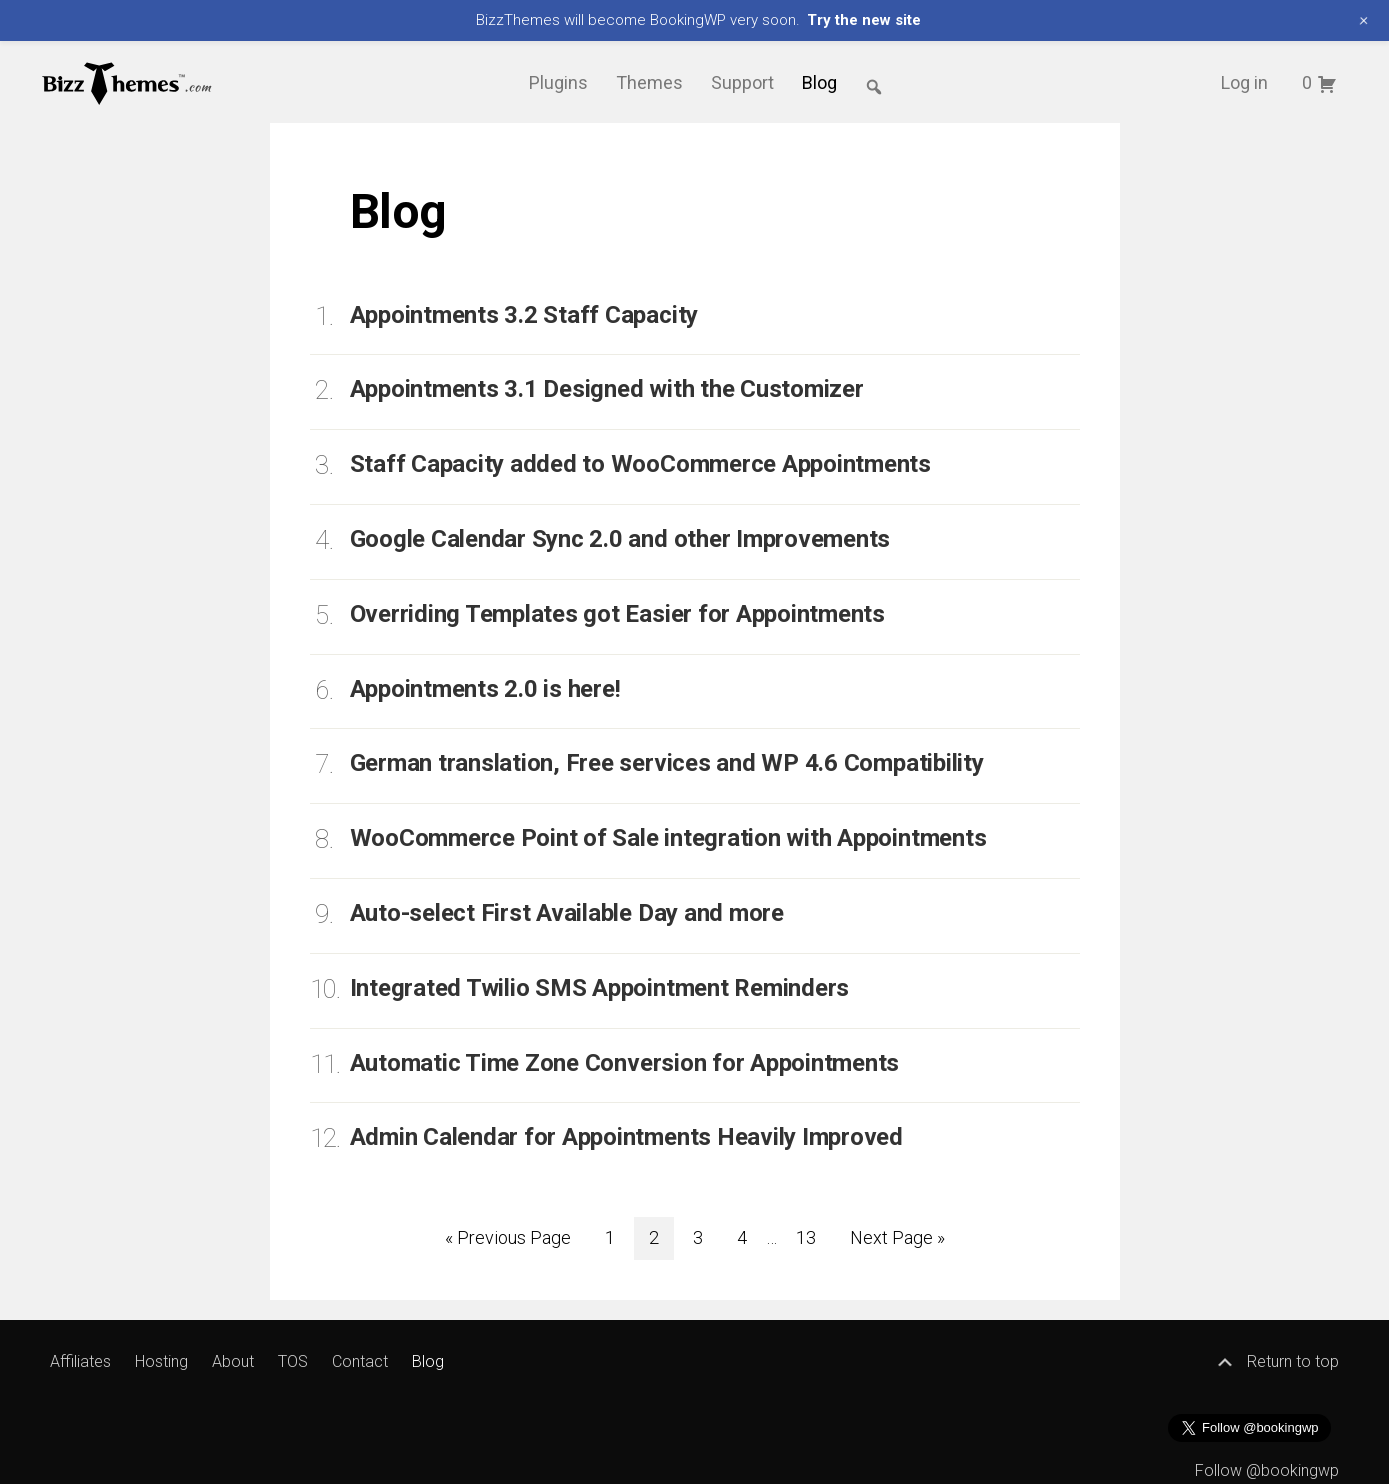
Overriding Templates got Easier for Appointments (617, 614)
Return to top (1277, 1362)
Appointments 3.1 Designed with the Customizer (607, 389)
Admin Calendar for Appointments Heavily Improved (626, 1137)
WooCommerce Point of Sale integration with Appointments (668, 838)
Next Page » (897, 1237)
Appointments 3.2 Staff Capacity (524, 315)
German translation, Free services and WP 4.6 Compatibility (667, 763)
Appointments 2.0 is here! (485, 689)
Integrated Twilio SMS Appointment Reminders (600, 988)
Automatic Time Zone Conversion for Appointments (625, 1063)
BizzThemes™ (127, 82)
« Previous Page (508, 1237)
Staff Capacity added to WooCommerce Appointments (640, 464)
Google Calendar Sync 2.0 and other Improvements (620, 539)
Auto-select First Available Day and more (567, 913)
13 (813, 1234)
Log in (1244, 82)
